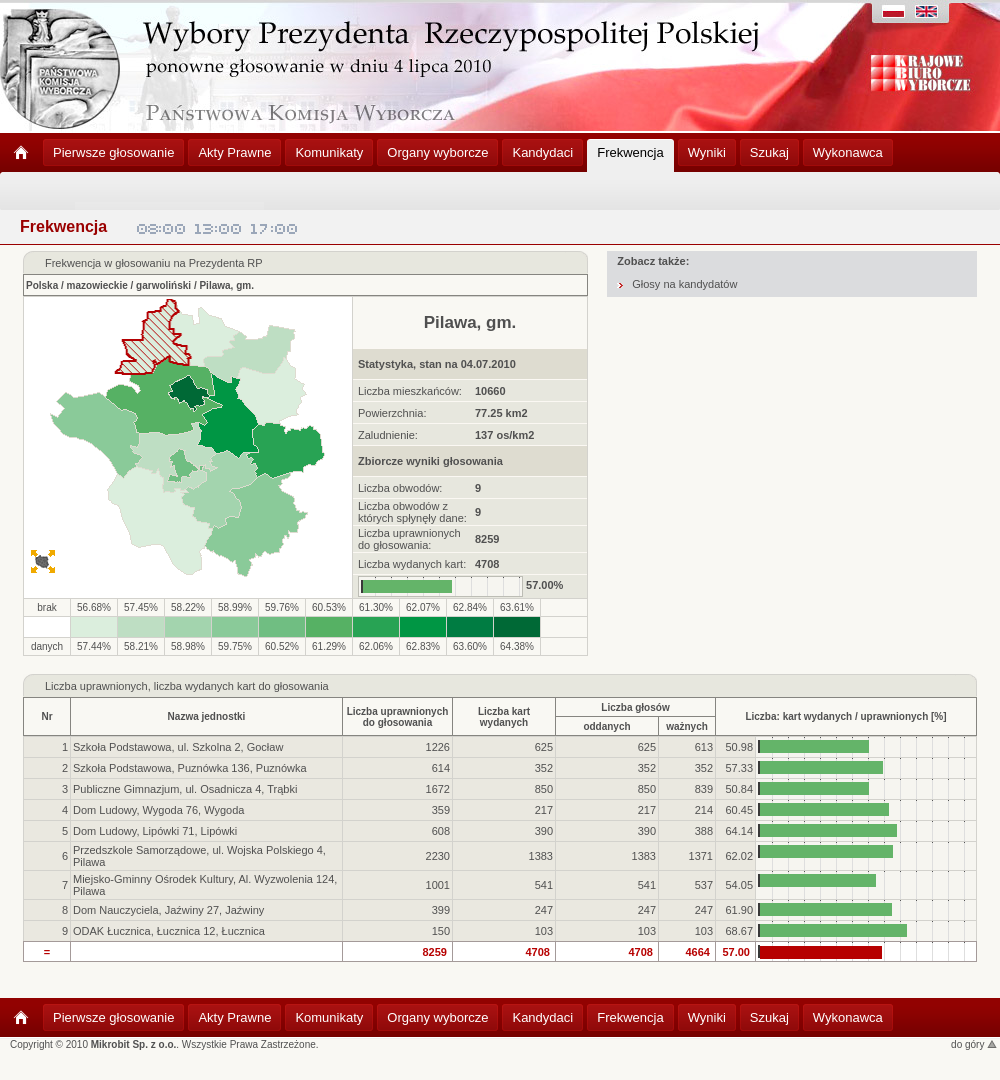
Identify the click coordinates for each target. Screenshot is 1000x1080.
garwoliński (163, 285)
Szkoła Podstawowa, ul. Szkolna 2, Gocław (178, 747)
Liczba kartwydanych (504, 717)
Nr (46, 716)
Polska (42, 285)
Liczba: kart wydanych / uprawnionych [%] (845, 716)
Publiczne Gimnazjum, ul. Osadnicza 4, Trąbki (185, 789)
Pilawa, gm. (226, 285)
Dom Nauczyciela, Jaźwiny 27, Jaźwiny (168, 910)
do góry (974, 1044)
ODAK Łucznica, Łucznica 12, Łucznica (169, 931)
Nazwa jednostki (207, 716)
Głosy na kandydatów (684, 284)
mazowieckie (97, 285)
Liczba (61, 686)
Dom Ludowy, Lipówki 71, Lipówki (155, 831)
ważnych (687, 726)
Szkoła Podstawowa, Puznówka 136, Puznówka (190, 768)
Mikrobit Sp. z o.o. (134, 1044)
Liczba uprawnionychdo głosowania (398, 717)
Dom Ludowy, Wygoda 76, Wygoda (158, 810)
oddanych (606, 726)
